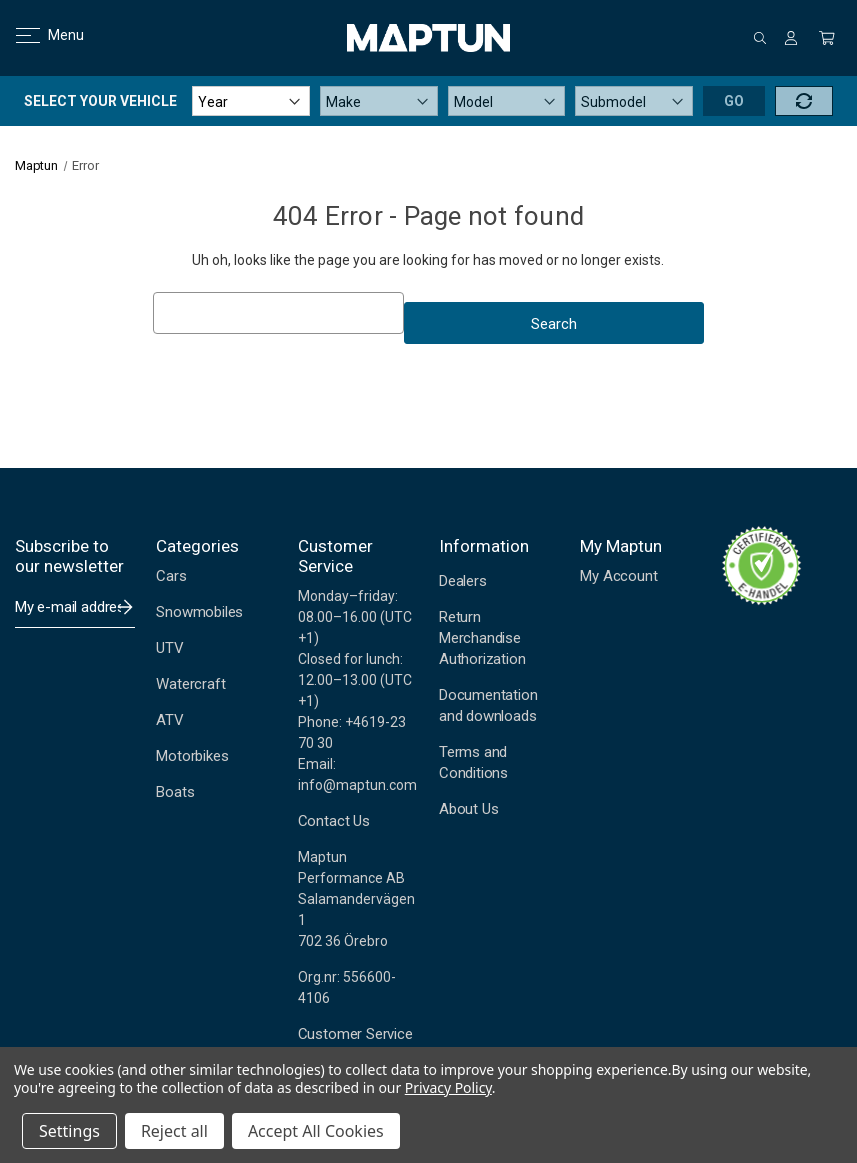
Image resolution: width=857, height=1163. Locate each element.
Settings (69, 1131)
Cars (171, 576)
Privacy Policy (448, 1087)
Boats (175, 792)
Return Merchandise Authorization (482, 638)
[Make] (379, 101)
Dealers (463, 581)
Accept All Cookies (316, 1131)
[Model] (507, 101)
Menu (37, 35)
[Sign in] (791, 38)
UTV (169, 648)
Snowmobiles (199, 612)
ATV (169, 720)
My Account (618, 576)
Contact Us (334, 821)
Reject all (174, 1131)
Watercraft (190, 684)
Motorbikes (192, 756)
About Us (468, 809)
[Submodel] (634, 101)
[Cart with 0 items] (827, 38)
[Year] (251, 101)
